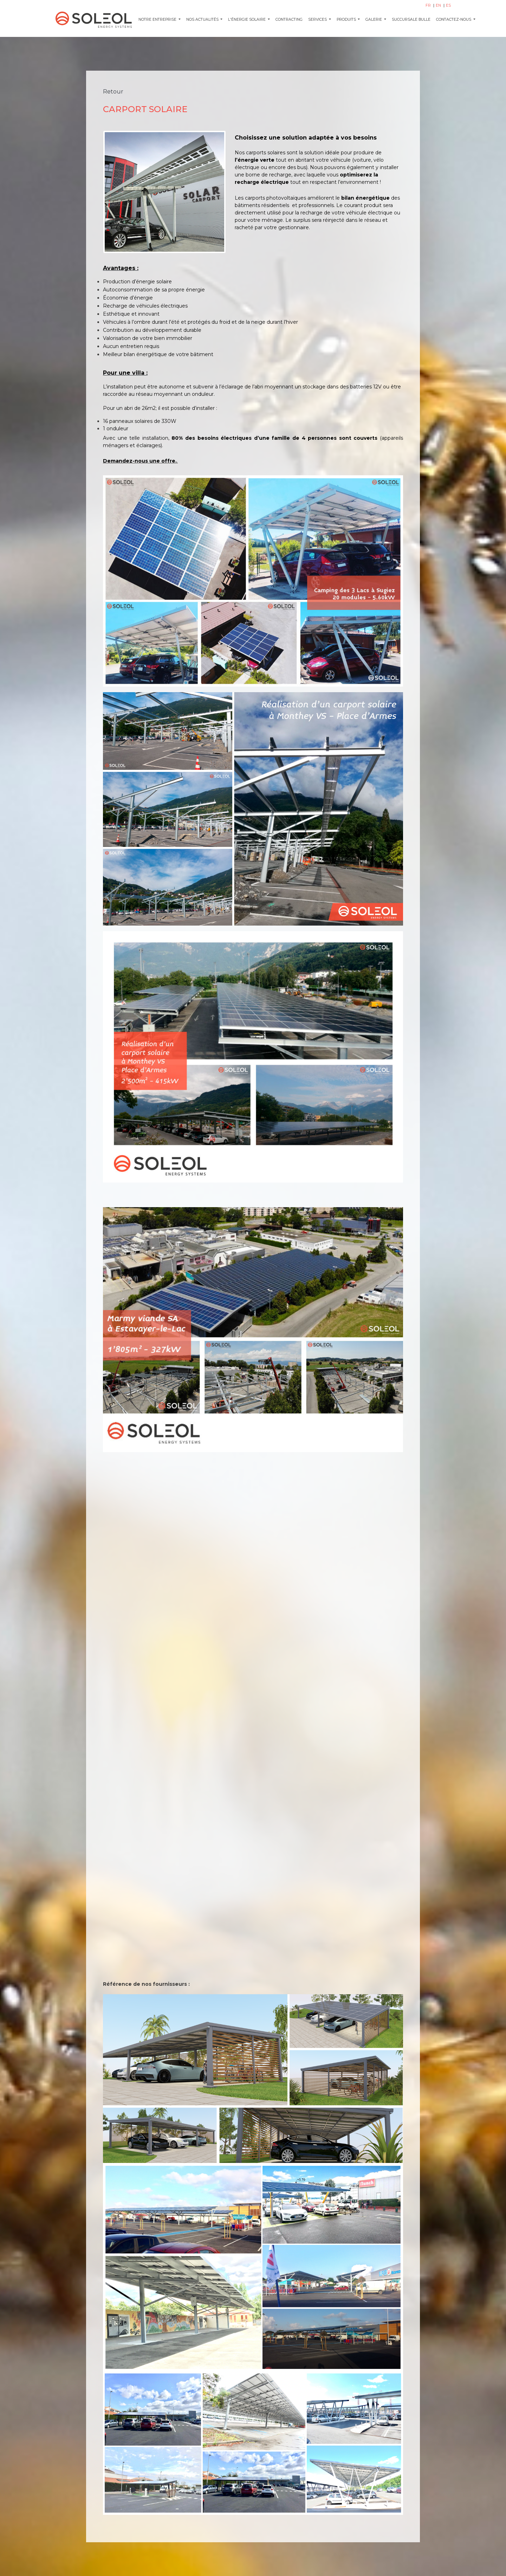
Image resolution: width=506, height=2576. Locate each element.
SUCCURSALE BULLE (411, 19)
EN (439, 5)
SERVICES (318, 19)
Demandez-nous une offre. (140, 461)
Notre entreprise (157, 19)
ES (448, 5)
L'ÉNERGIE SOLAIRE (247, 19)
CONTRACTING (289, 19)
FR (429, 5)
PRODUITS (347, 19)
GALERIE (374, 19)
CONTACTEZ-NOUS (454, 19)
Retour (113, 91)
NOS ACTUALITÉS (203, 19)
